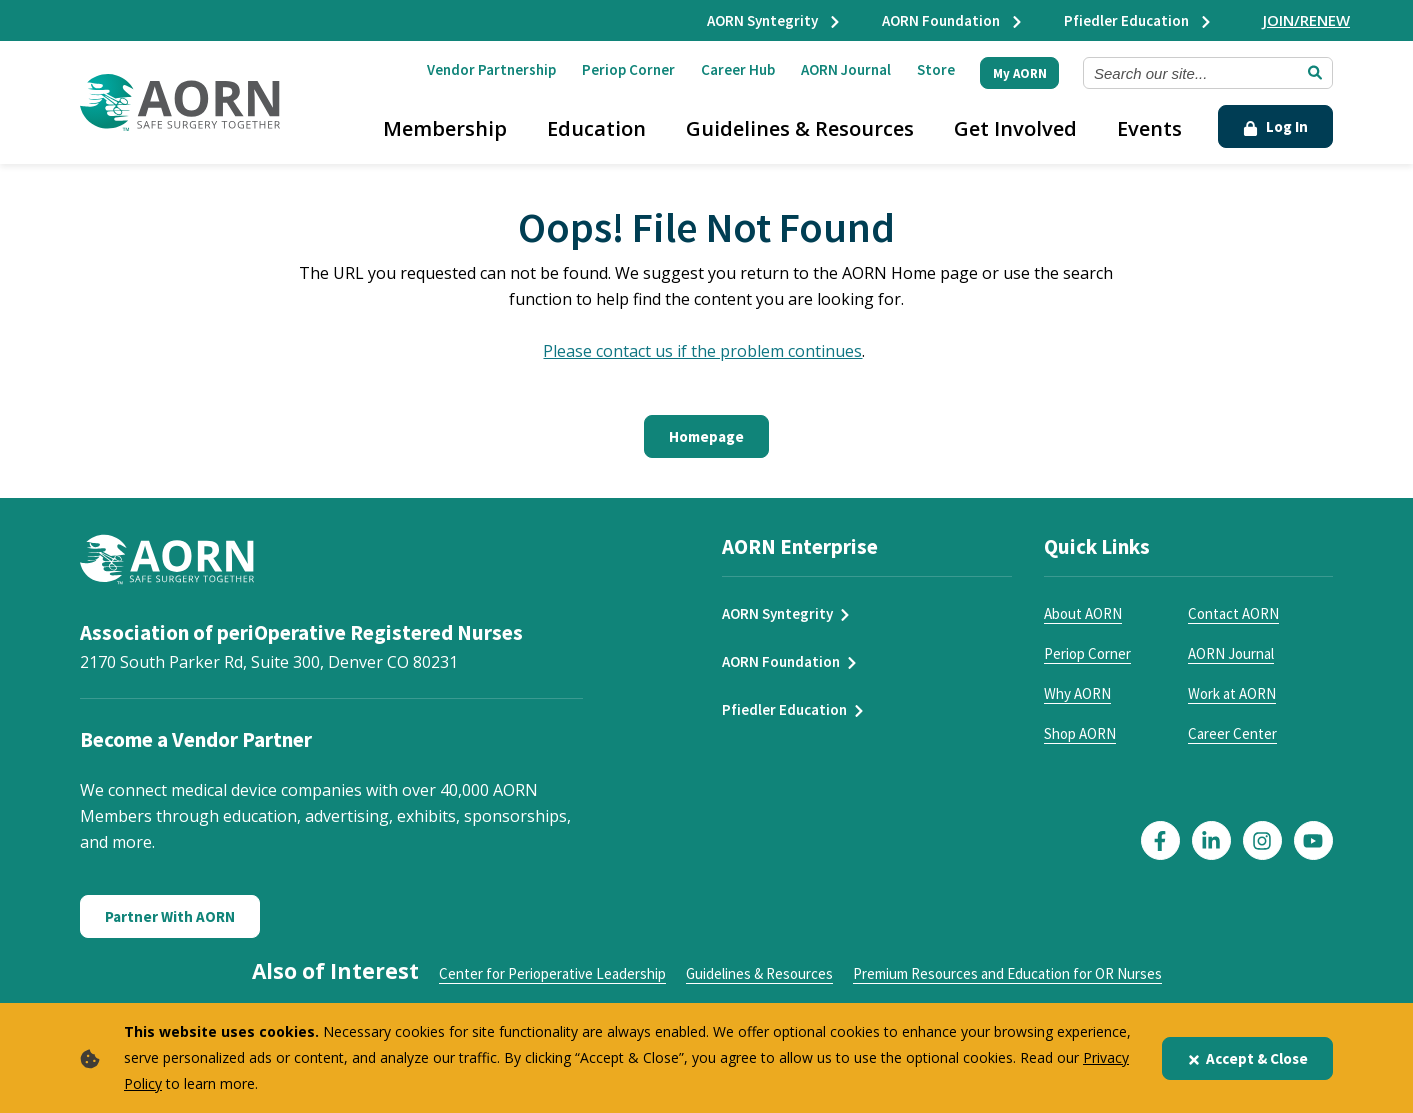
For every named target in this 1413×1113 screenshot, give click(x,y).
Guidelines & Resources (800, 128)
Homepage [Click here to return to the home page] (706, 436)
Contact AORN (1233, 613)
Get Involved (1015, 128)
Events (1149, 128)
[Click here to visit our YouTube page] (1313, 840)
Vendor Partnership (491, 69)
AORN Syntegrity (774, 20)
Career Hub (738, 69)
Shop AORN (1080, 733)
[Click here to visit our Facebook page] (1160, 840)
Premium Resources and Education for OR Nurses (1007, 973)
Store (936, 69)
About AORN (1083, 613)
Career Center (1232, 733)
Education (596, 128)
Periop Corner (628, 69)
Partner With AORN (170, 916)
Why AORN (1077, 693)
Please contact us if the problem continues (702, 351)
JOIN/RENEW (1306, 20)
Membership (445, 128)
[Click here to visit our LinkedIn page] (1211, 840)
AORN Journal (846, 69)
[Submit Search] (1315, 73)
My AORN (1020, 73)
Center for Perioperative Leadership (552, 973)
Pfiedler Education (1138, 20)
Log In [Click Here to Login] (1275, 126)
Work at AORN (1232, 693)
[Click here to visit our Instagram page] (1262, 840)
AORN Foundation (953, 20)
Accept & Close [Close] (1247, 1058)
